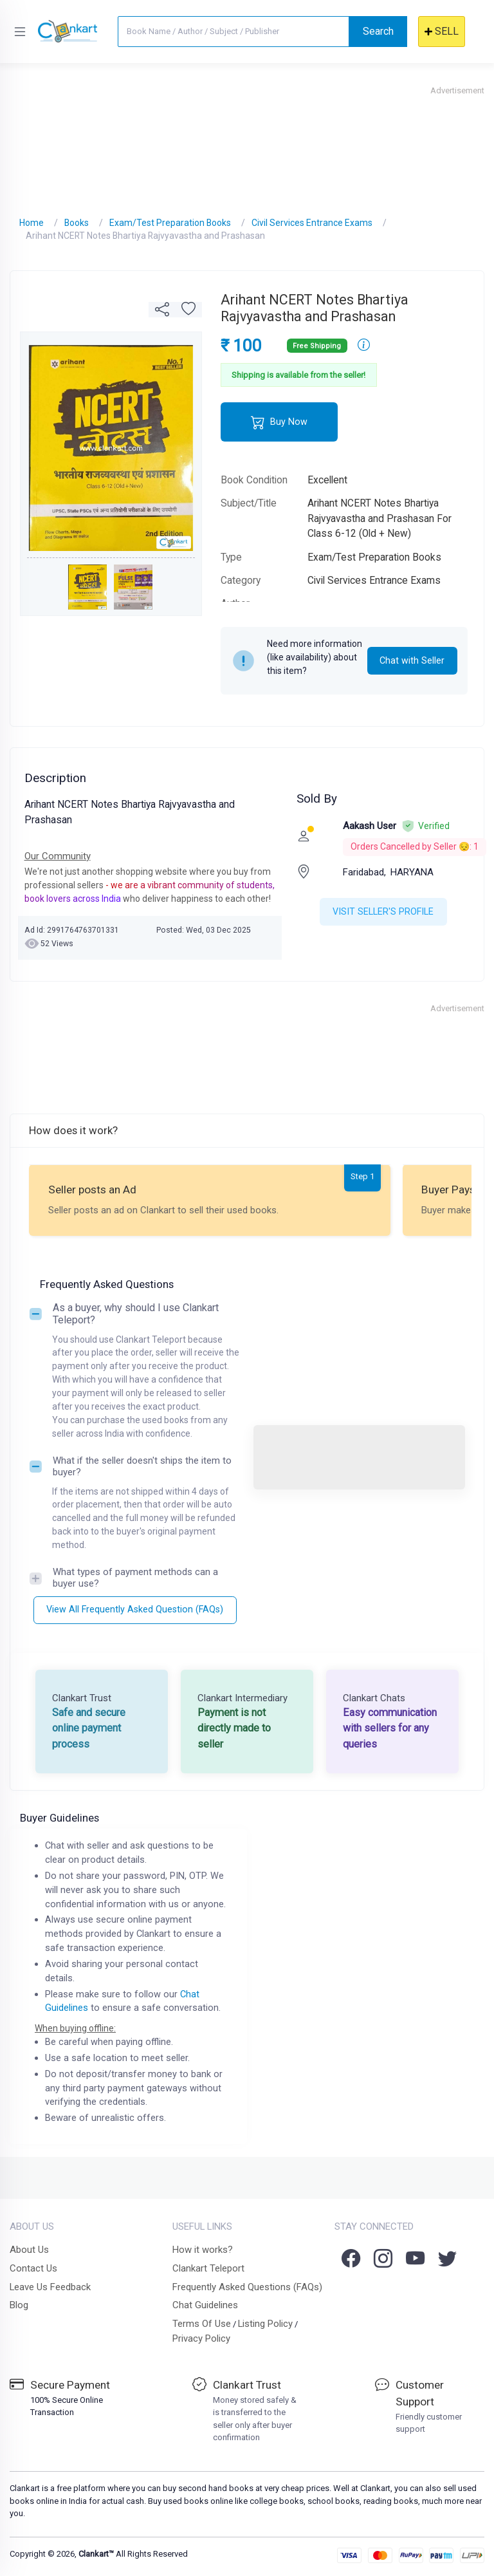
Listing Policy (265, 2323)
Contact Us (33, 2268)
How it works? (202, 2249)
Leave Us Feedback (50, 2287)
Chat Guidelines (205, 2305)
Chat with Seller (412, 660)
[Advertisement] (247, 145)
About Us (29, 2249)
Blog (19, 2305)
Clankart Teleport (208, 2268)
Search (378, 31)
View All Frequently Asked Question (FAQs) (134, 1609)
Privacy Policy (201, 2338)
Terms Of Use (201, 2323)
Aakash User (369, 826)
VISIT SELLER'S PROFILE (383, 911)
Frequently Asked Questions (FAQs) (247, 2287)
